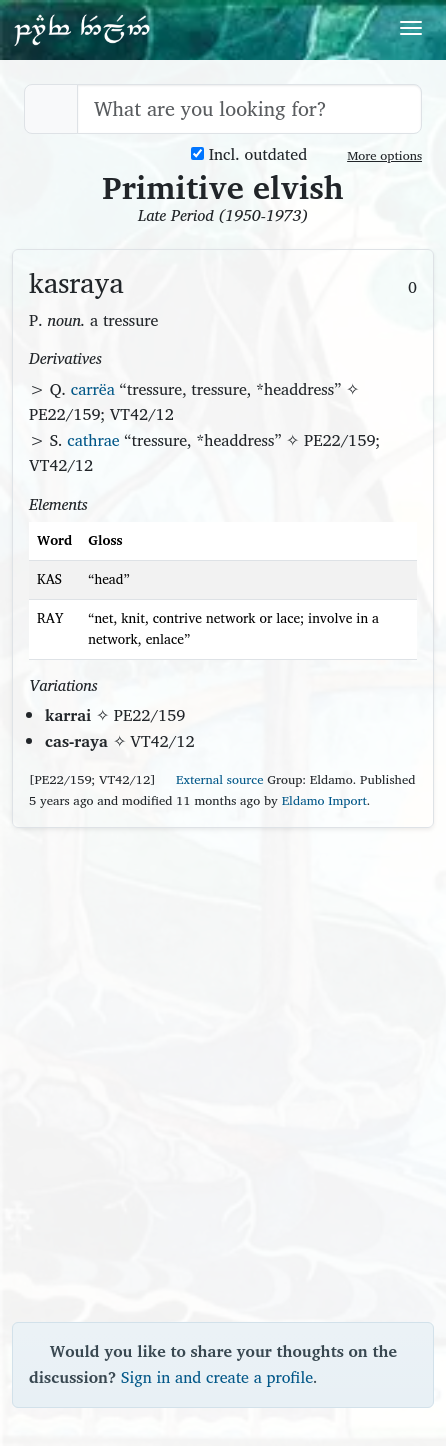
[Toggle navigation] (411, 28)
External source (211, 779)
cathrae (93, 440)
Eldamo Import (324, 800)
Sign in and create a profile (217, 1377)
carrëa (93, 389)
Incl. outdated (249, 154)
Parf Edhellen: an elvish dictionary (82, 29)
